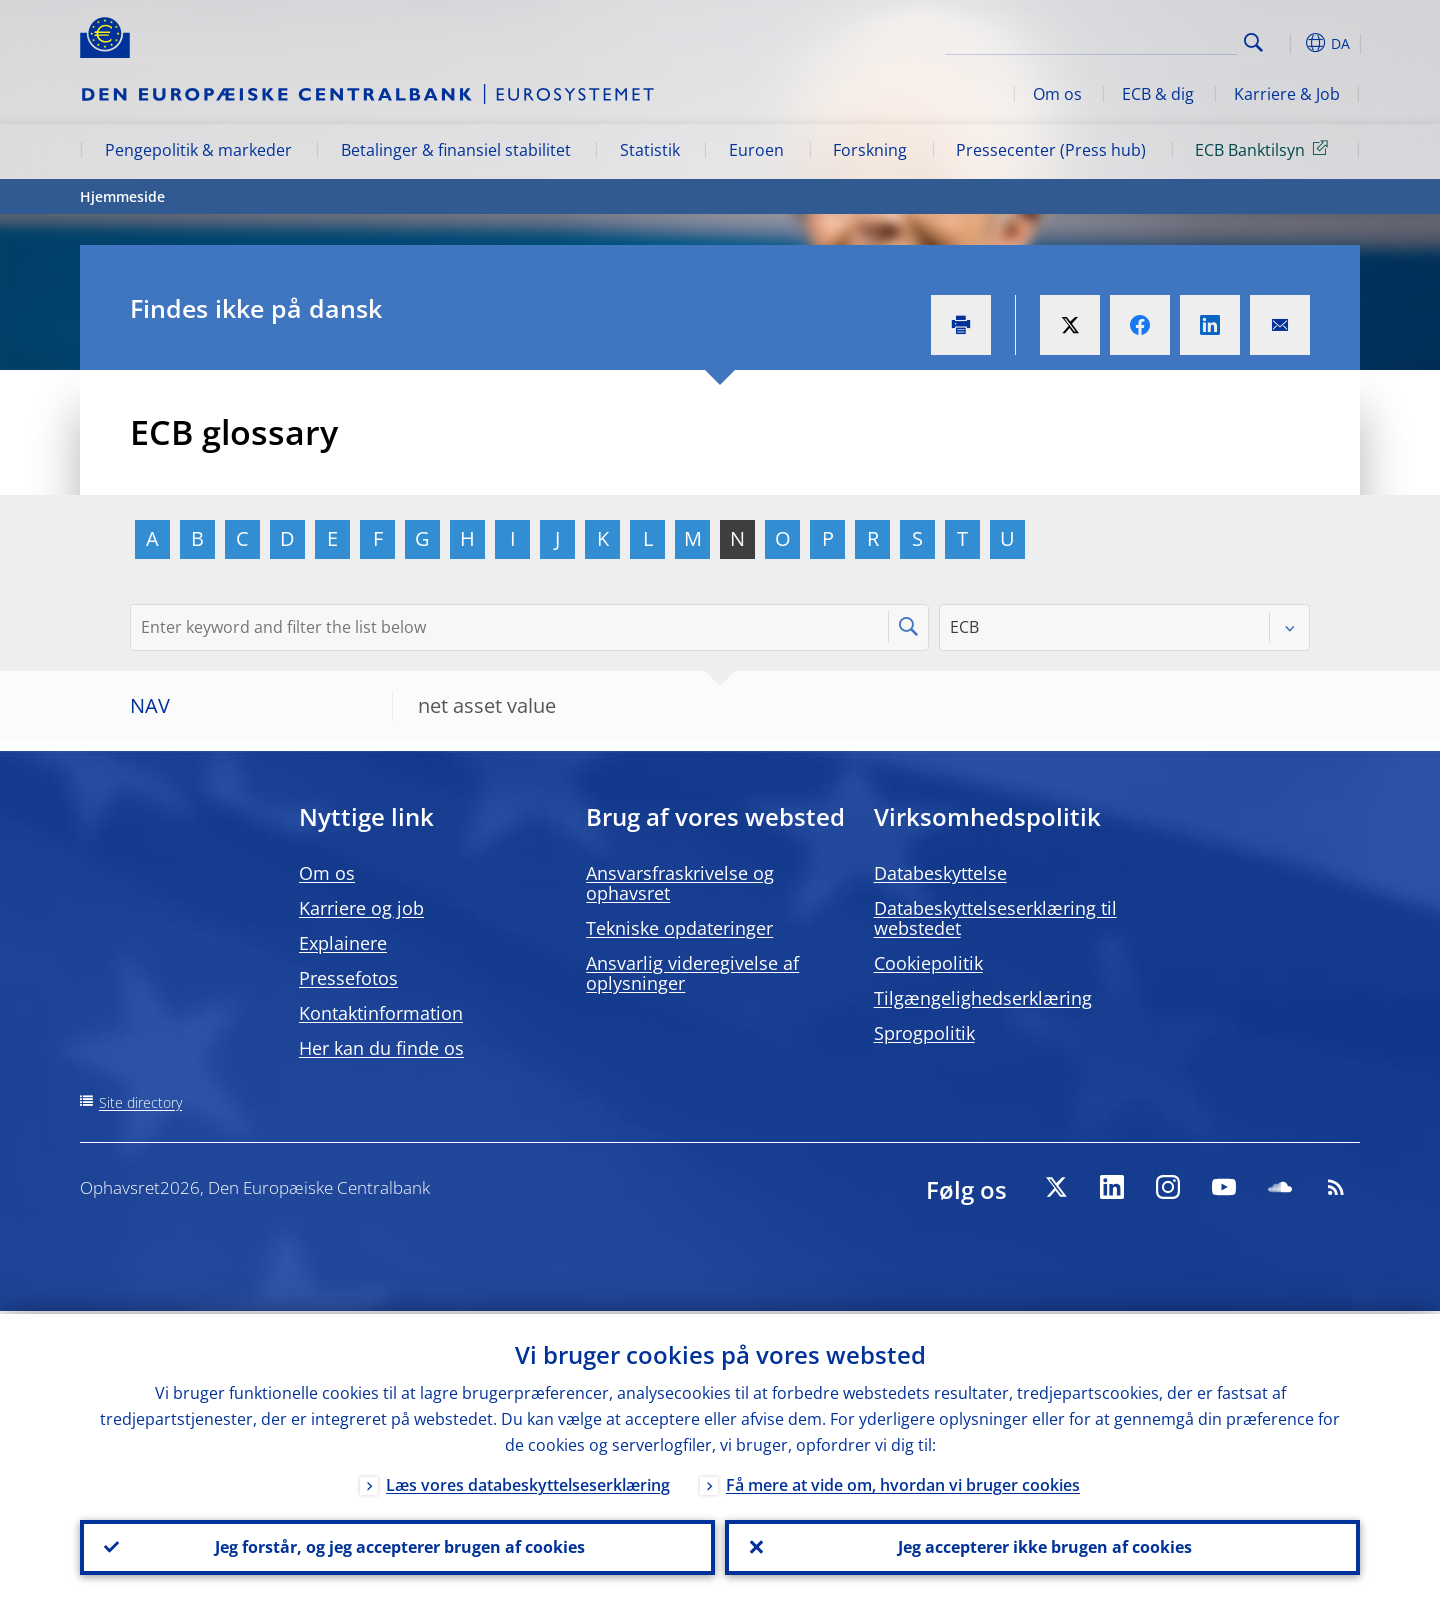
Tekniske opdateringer (679, 928)
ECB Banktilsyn (1265, 149)
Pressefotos (348, 978)
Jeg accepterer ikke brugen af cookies (1043, 1546)
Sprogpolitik (924, 1033)
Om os (1057, 94)
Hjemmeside (122, 196)
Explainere (343, 943)
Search (1253, 42)
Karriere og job (361, 908)
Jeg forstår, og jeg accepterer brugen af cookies (398, 1546)
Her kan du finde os (381, 1048)
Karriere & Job (1287, 94)
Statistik (650, 150)
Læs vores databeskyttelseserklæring (528, 1482)
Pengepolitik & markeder (198, 150)
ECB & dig (1158, 94)
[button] (1290, 43)
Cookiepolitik (928, 963)
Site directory (140, 1102)
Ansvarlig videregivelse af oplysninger (692, 973)
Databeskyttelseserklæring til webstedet (995, 918)
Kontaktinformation (381, 1013)
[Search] (1137, 40)
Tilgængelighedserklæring (983, 998)
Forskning (870, 150)
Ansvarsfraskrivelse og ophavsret (680, 883)
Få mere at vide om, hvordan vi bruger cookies (903, 1482)
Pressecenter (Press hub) (1051, 150)
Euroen (756, 150)
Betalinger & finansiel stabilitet (456, 150)
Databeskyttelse (940, 873)
